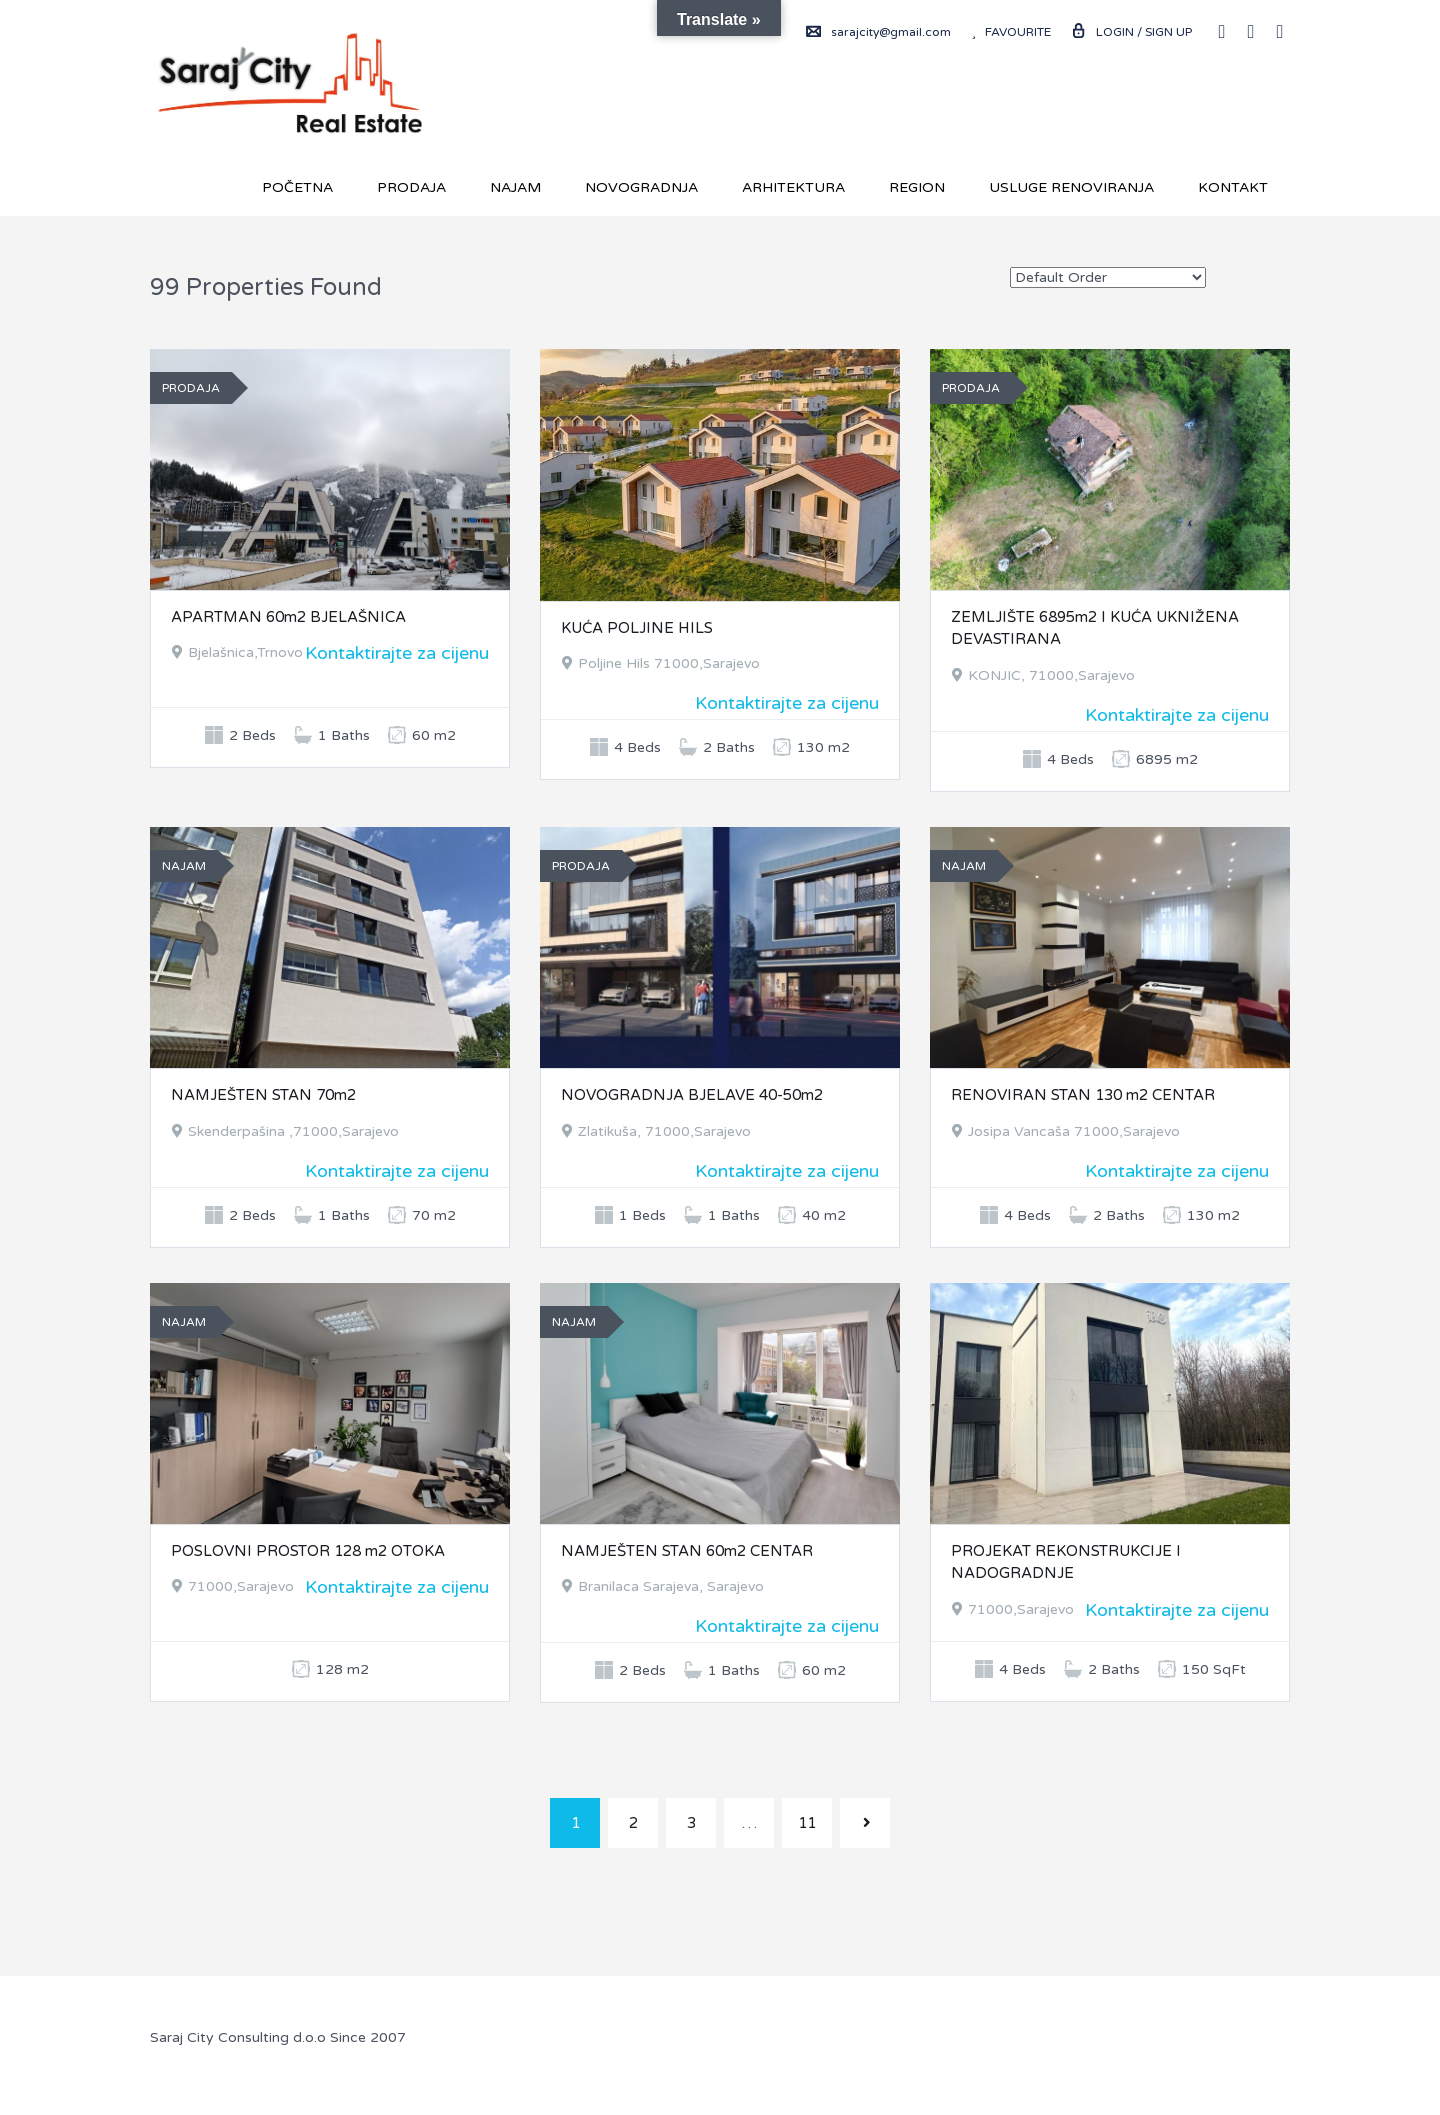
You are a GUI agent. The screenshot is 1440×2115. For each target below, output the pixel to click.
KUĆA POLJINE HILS (637, 628)
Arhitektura (793, 187)
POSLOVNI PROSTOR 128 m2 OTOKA (308, 1551)
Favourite (1011, 32)
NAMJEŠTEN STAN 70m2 (263, 1095)
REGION (917, 187)
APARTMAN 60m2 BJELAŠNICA (288, 617)
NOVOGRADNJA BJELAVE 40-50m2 (692, 1095)
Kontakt (1233, 187)
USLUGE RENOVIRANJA (1071, 187)
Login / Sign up (1131, 32)
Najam (515, 187)
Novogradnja (641, 187)
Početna (297, 187)
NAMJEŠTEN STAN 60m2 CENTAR (687, 1551)
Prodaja (411, 187)
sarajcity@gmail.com (878, 32)
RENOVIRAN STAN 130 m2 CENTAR (1083, 1095)
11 (807, 1823)
